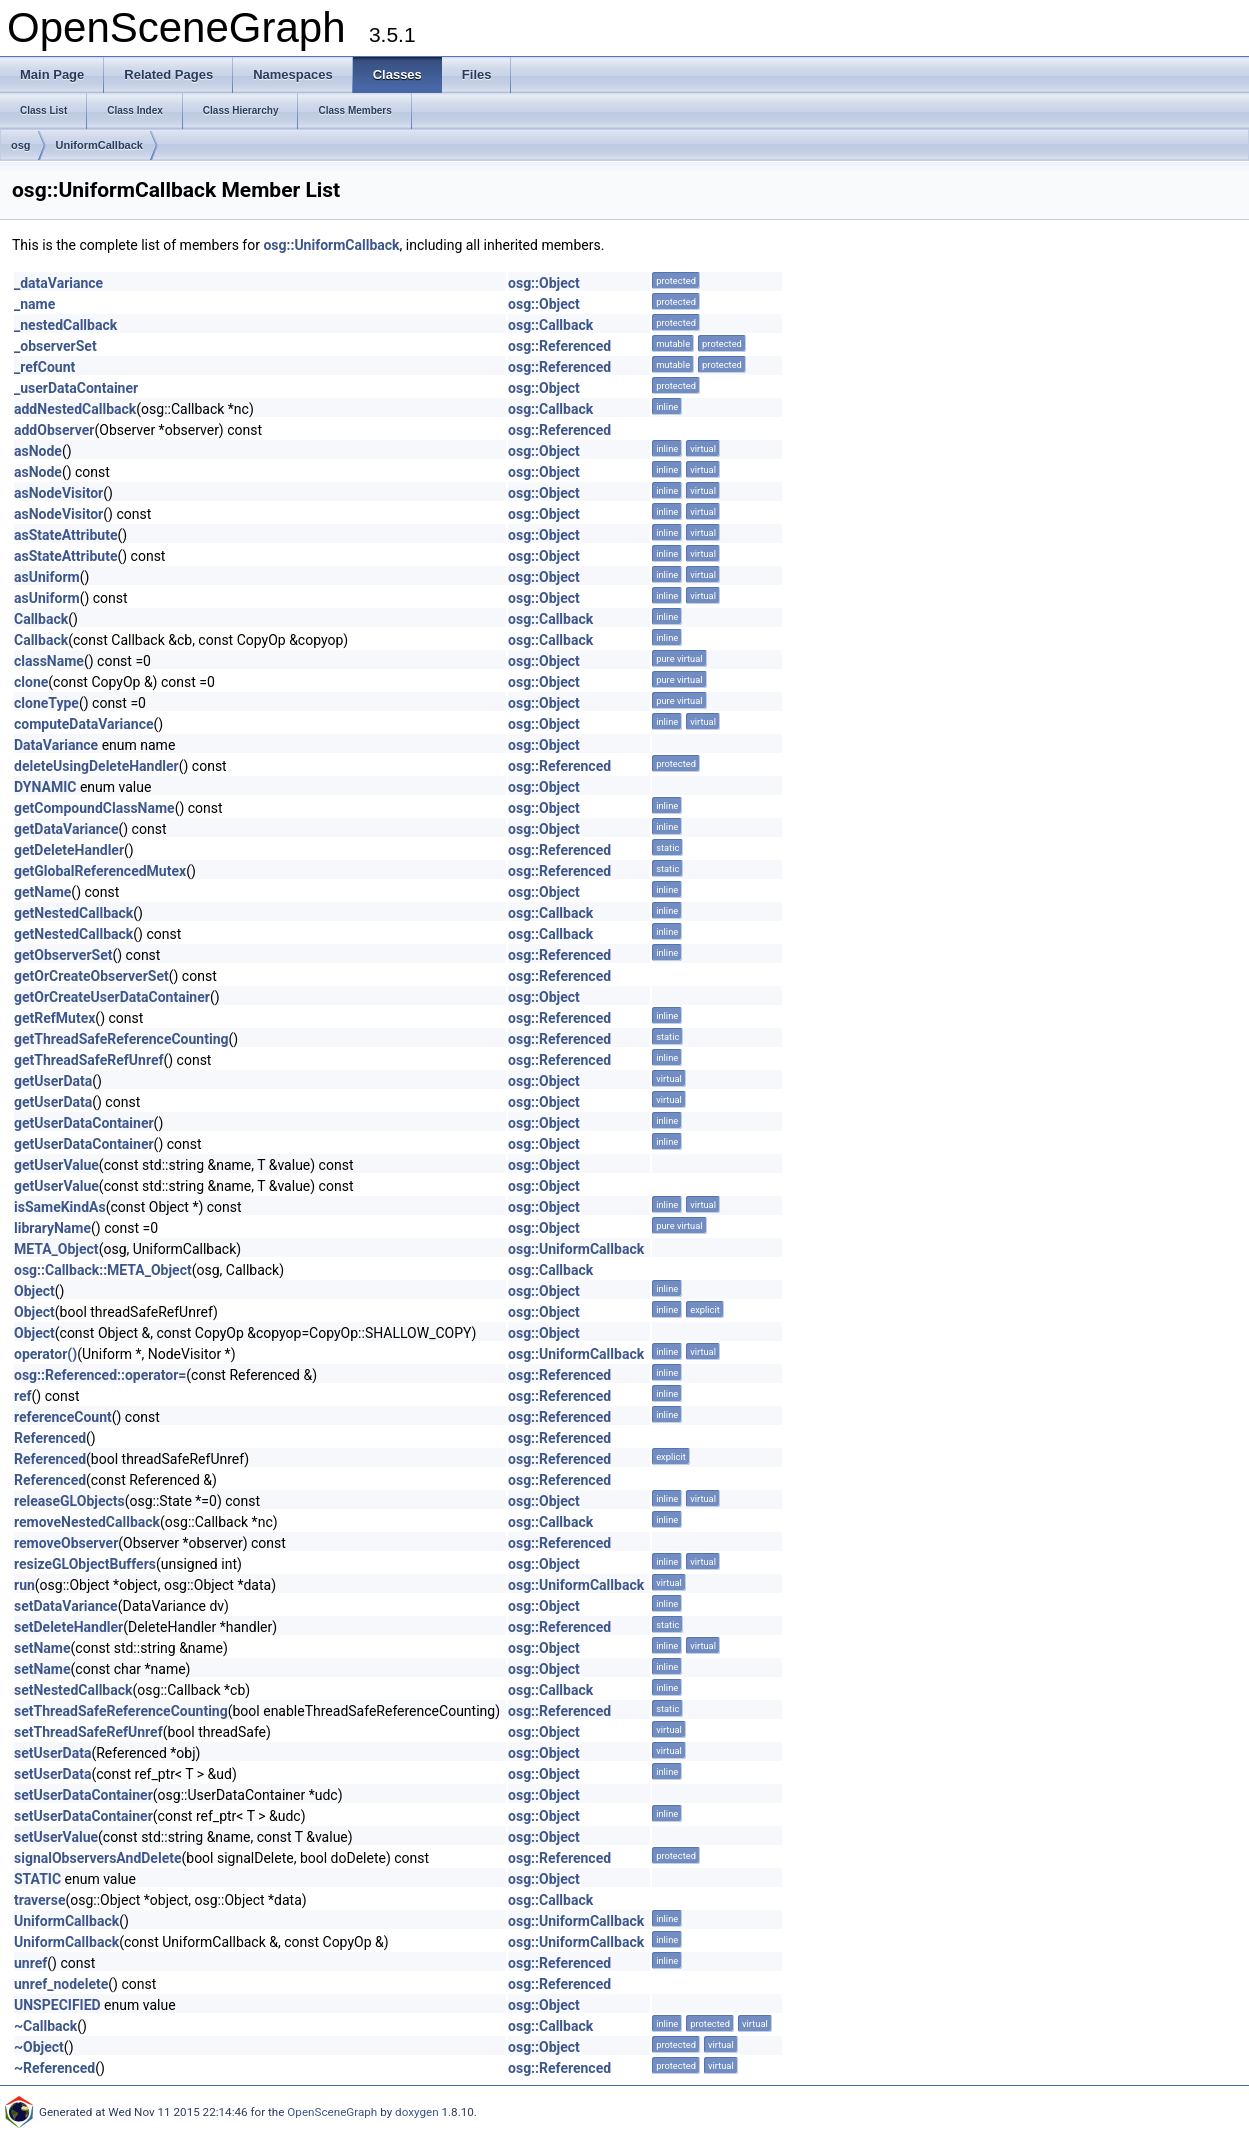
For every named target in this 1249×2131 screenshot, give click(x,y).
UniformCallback (99, 145)
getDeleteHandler (69, 850)
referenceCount (63, 1417)
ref (23, 1396)
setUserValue (56, 1837)
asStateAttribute (65, 535)
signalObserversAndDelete (97, 1858)
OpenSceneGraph (332, 2112)
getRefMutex (54, 1018)
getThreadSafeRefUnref (88, 1060)
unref (30, 1963)
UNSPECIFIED (57, 2005)
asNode (38, 451)
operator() (45, 1354)
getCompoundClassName (94, 808)
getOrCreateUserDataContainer (112, 997)
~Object (39, 2047)
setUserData (52, 1753)
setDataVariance (66, 1606)
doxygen (417, 2112)
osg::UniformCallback (331, 245)
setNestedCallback (73, 1690)
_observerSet (55, 346)
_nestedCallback (65, 325)
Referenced (50, 1438)
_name (34, 304)
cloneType (46, 703)
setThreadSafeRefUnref (88, 1732)
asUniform (47, 577)
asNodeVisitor (58, 493)
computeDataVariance (84, 724)
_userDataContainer (76, 388)
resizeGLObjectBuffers (85, 1564)
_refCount (44, 367)
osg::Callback (550, 325)
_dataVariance (58, 283)
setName (42, 1648)
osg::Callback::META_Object (103, 1270)
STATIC (37, 1879)
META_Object (56, 1249)
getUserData (53, 1081)
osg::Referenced (559, 346)
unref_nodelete (61, 1984)
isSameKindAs (60, 1207)
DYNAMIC (45, 787)
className (49, 661)
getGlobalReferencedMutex (100, 871)
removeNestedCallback (87, 1522)
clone (31, 682)
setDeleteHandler (68, 1627)
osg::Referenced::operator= (100, 1375)
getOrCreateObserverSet (91, 976)
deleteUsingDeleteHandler (96, 766)
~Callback (45, 2026)
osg (21, 145)
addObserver (54, 430)
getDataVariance (66, 829)
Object (34, 1291)
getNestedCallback (73, 913)
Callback (41, 619)
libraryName (52, 1228)
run (24, 1585)
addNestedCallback (75, 409)
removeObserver (66, 1543)
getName (42, 892)
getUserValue (56, 1165)
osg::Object (544, 283)
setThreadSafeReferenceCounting (121, 1711)
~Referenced (54, 2068)
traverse (39, 1900)
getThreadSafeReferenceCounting (121, 1039)
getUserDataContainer (84, 1123)
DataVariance (56, 745)
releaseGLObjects (69, 1501)
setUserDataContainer (83, 1795)
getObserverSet (63, 955)
